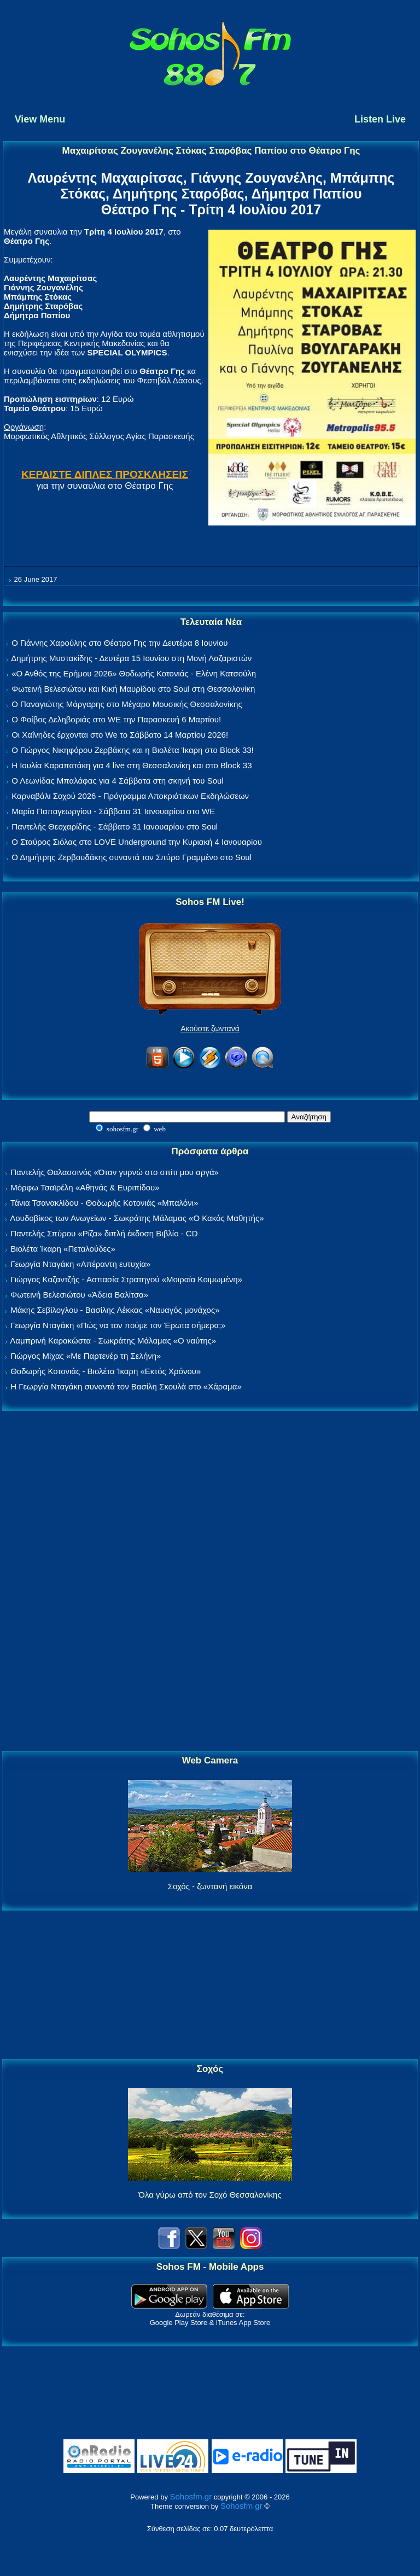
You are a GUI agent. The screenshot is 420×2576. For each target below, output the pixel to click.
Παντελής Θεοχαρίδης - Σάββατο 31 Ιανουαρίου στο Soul (114, 826)
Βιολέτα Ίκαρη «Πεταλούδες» (62, 1248)
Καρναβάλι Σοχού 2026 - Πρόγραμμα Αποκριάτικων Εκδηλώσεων (130, 796)
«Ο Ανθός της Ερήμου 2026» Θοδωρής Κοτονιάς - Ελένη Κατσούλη (133, 673)
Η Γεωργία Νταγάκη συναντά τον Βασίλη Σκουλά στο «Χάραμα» (126, 1386)
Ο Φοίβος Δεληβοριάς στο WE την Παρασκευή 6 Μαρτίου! (116, 719)
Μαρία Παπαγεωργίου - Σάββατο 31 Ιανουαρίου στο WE (113, 811)
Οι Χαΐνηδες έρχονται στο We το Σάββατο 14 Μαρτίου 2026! (119, 734)
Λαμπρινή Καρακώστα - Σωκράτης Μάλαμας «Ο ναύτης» (113, 1340)
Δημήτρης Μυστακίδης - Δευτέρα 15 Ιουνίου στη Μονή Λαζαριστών (131, 658)
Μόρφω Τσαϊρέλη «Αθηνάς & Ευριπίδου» (84, 1187)
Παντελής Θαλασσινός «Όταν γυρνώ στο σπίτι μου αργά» (114, 1172)
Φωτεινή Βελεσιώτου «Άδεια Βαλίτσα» (79, 1294)
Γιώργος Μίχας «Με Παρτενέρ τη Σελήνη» (85, 1355)
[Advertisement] (210, 1581)
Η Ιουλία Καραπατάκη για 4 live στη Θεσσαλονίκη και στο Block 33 (131, 765)
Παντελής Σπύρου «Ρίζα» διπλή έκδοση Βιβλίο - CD (103, 1233)
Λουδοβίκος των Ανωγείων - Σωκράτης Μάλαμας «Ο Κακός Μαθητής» (137, 1218)
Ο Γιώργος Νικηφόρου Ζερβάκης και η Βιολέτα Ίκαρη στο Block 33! (132, 750)
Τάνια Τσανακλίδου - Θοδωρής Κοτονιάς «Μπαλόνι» (104, 1202)
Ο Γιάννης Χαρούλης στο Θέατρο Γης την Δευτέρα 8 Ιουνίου (119, 642)
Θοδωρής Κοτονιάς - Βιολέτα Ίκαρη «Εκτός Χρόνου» (105, 1371)
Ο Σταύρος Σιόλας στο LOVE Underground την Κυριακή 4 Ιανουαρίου (136, 841)
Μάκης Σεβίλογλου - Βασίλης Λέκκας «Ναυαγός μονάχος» (114, 1310)
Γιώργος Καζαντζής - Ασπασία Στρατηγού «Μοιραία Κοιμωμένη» (126, 1279)
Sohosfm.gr (191, 2496)
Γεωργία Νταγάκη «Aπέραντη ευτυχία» (80, 1264)
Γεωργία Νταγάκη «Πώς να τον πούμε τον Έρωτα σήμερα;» (118, 1325)
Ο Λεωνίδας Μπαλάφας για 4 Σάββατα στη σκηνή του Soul (117, 780)
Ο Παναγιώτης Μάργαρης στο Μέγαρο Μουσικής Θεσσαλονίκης (126, 704)
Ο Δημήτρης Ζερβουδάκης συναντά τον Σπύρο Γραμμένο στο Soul (131, 857)
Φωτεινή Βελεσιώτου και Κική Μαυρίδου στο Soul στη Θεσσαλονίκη (133, 688)
